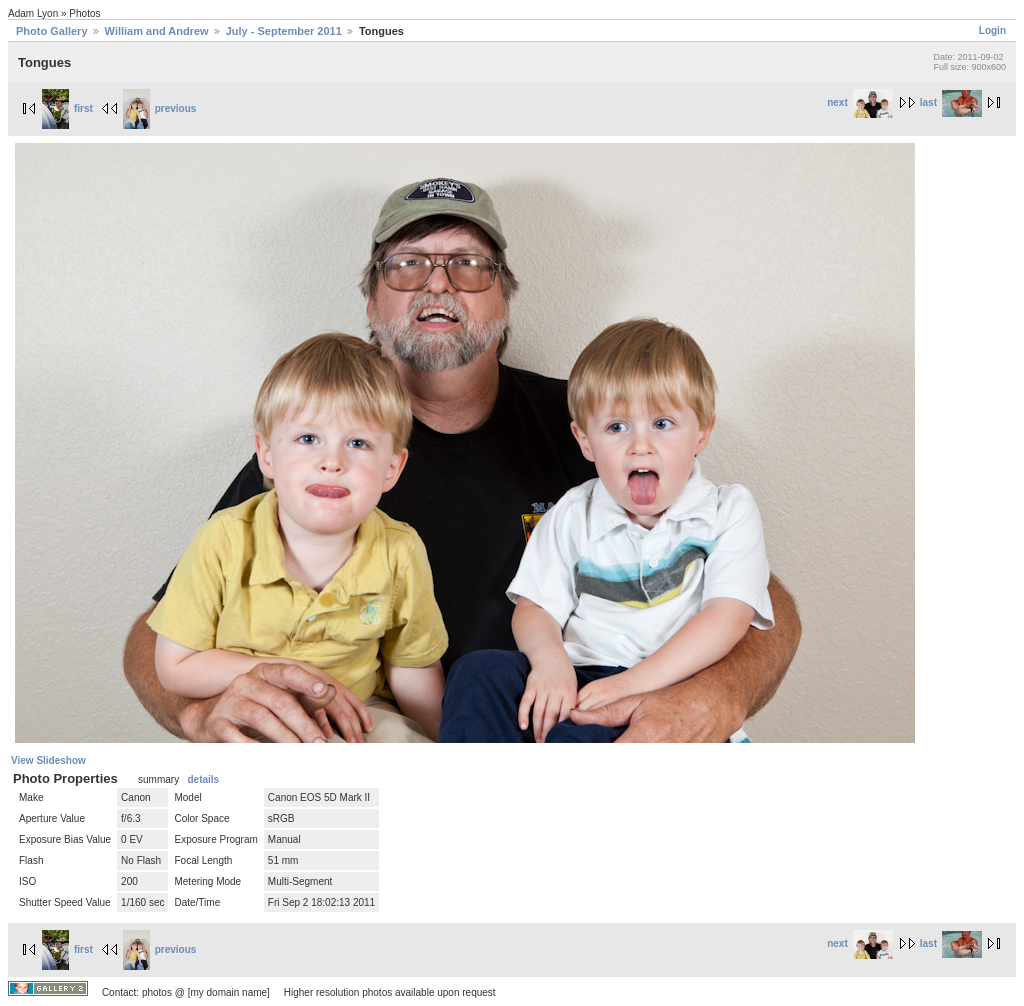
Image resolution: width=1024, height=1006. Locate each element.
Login (992, 30)
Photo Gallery (52, 31)
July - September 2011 (284, 31)
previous (160, 108)
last (951, 102)
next (860, 102)
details (203, 779)
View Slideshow (48, 760)
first (67, 108)
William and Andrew (157, 31)
